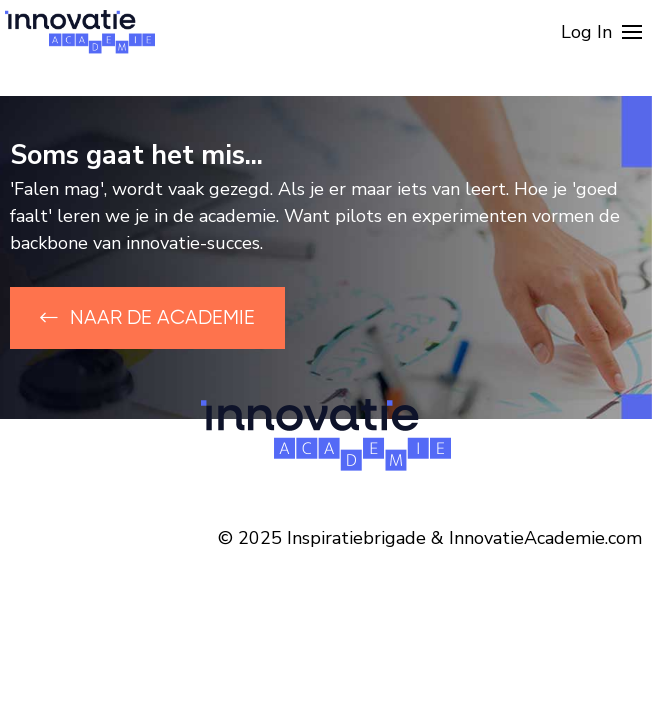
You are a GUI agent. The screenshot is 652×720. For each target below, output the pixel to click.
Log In (586, 32)
